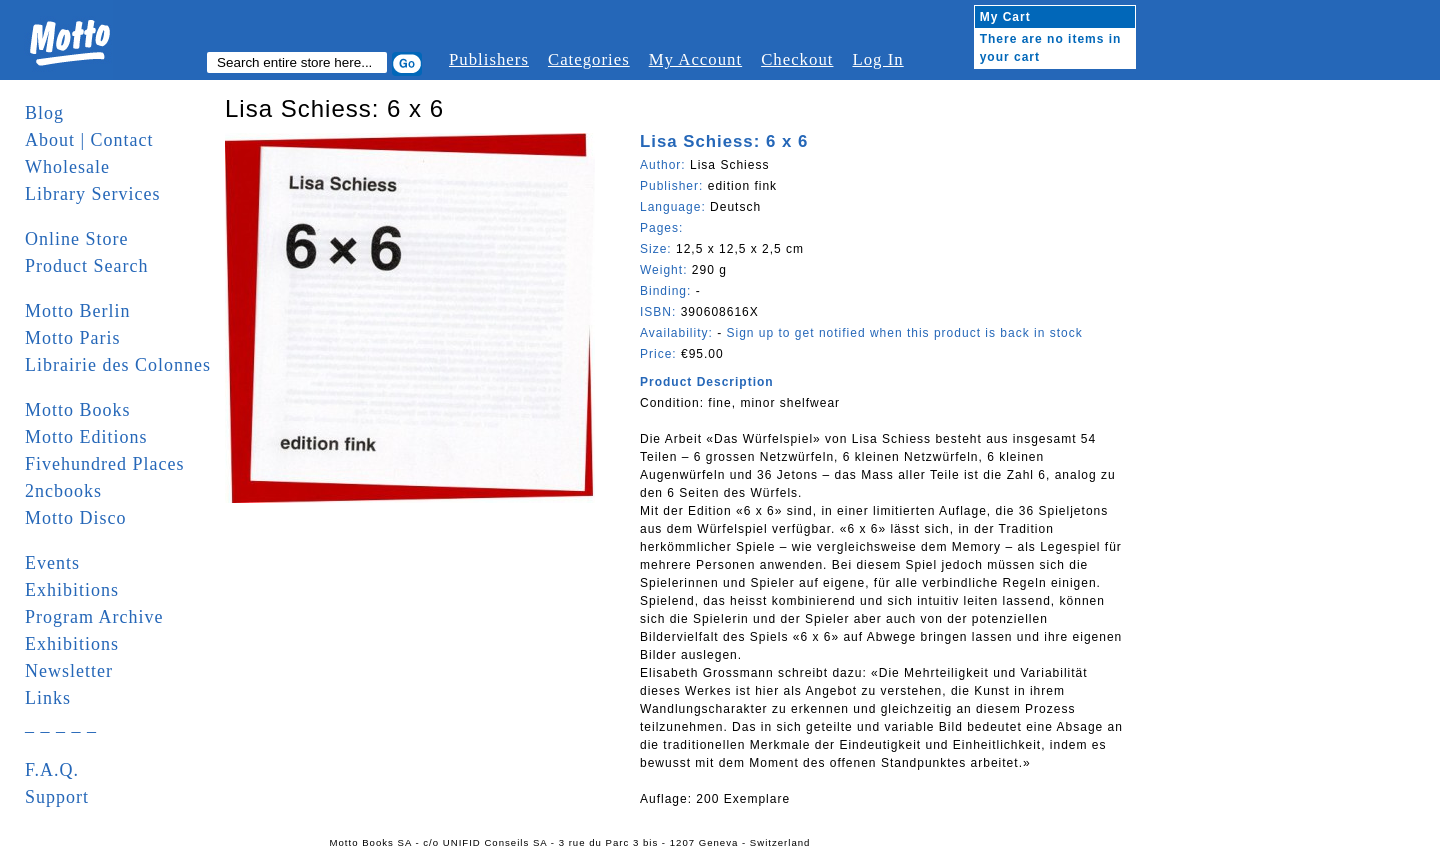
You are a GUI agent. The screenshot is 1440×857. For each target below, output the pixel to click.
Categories (589, 59)
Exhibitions (72, 590)
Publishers (489, 59)
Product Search (86, 266)
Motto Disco (76, 518)
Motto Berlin (78, 311)
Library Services (92, 194)
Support (57, 797)
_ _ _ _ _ (61, 725)
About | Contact (89, 140)
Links (48, 698)
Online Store (77, 239)
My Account (695, 59)
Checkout (797, 59)
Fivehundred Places (104, 464)
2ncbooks (63, 491)
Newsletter (69, 671)
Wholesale (67, 167)
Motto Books (78, 410)
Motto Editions (86, 437)
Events (52, 563)
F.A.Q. (52, 770)
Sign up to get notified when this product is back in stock (904, 333)
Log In (877, 59)
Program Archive (94, 617)
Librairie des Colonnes (118, 365)
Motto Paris (73, 338)
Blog (44, 113)
